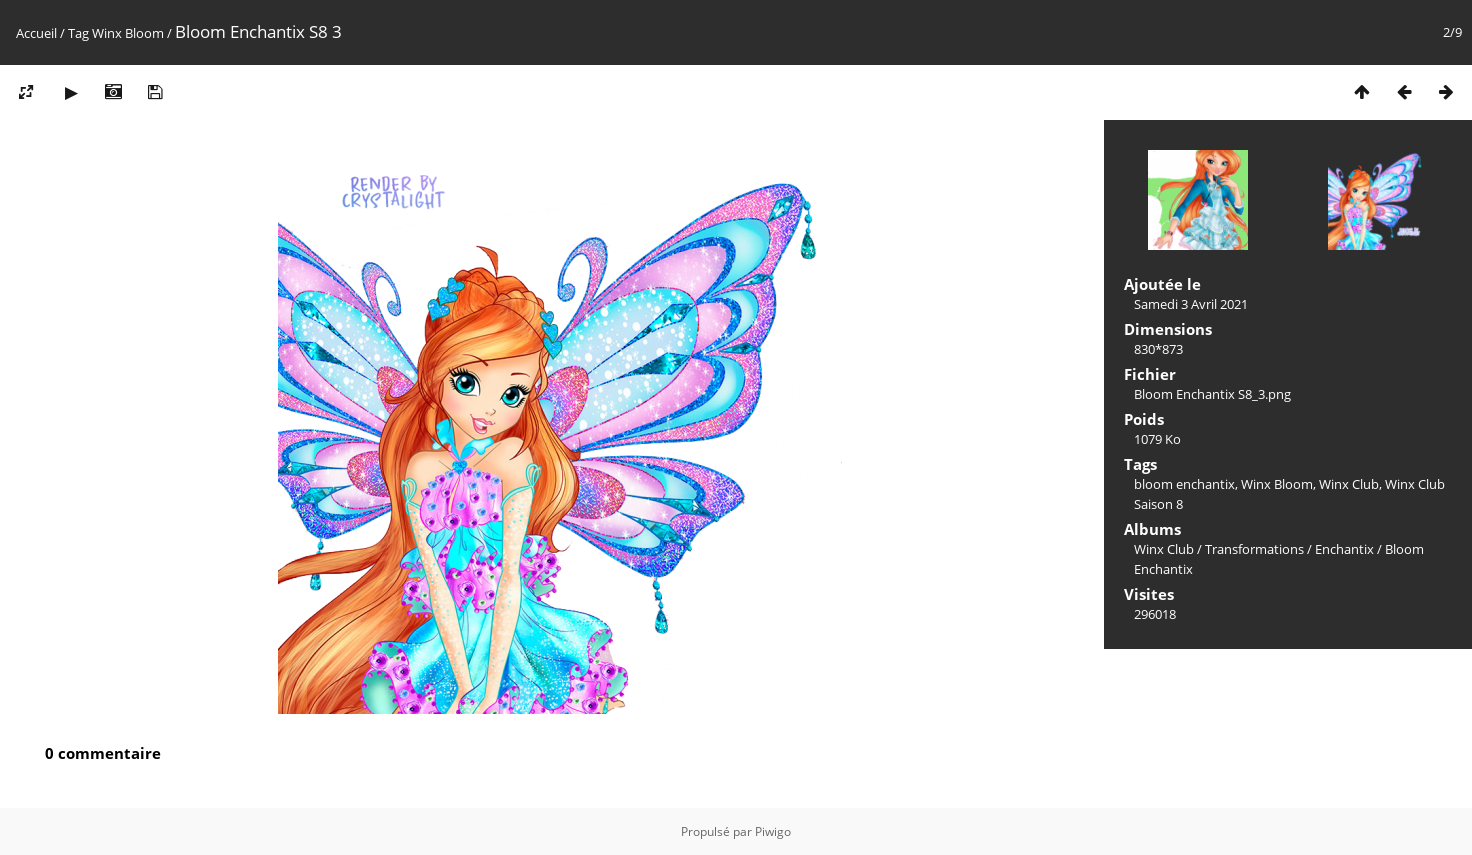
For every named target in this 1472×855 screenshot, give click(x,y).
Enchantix (1344, 549)
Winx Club (1349, 484)
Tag (78, 33)
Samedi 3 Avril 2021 (1191, 304)
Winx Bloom (128, 33)
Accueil (36, 33)
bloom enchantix (1184, 484)
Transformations (1254, 549)
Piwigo (773, 831)
